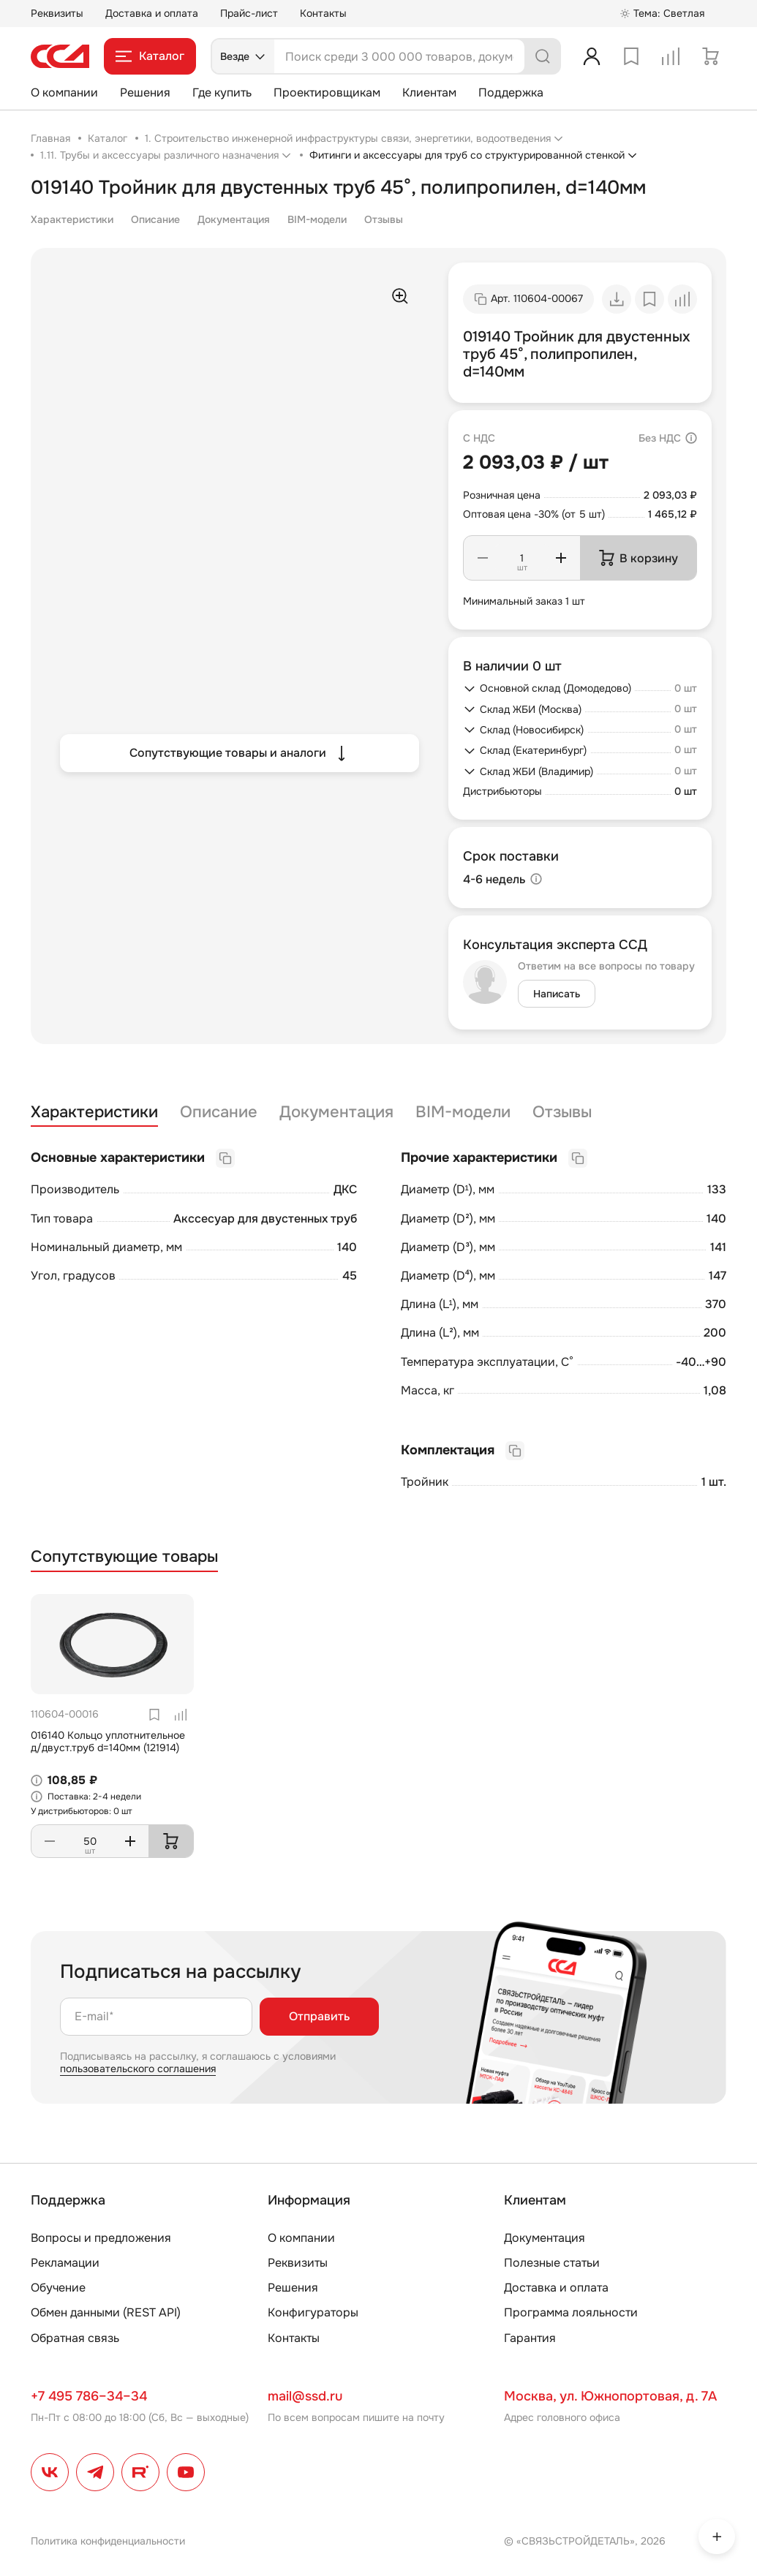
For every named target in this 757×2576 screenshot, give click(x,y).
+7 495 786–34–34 (89, 2396)
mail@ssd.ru (305, 2396)
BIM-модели (317, 219)
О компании (64, 92)
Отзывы (383, 219)
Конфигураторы (313, 2312)
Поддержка (510, 92)
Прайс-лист (249, 13)
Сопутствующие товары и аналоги (239, 753)
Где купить (222, 92)
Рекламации (65, 2262)
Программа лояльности (571, 2312)
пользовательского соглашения (138, 2068)
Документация (233, 219)
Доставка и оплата (151, 13)
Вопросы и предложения (101, 2237)
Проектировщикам (327, 92)
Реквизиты (57, 13)
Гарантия (530, 2338)
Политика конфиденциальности (108, 2540)
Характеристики (72, 219)
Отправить (319, 2016)
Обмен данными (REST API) (106, 2312)
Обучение (58, 2287)
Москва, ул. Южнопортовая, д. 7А (610, 2396)
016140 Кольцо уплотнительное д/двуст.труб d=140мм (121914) (108, 1741)
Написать (556, 993)
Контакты (323, 13)
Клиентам (429, 92)
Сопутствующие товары (124, 1557)
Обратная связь (75, 2338)
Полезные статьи (552, 2262)
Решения (145, 92)
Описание (155, 219)
